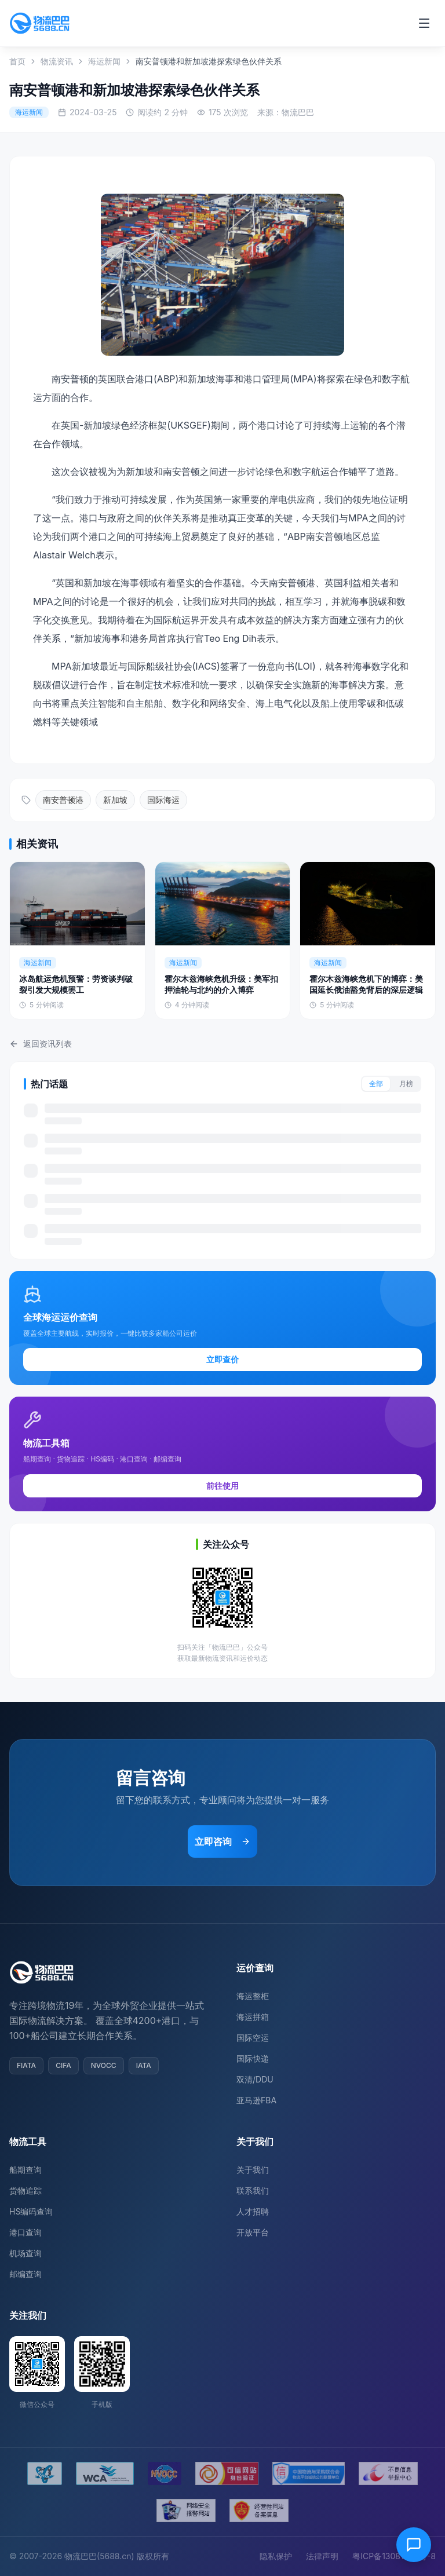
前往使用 (222, 1485)
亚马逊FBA (256, 2100)
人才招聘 (252, 2211)
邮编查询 (25, 2274)
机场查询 (25, 2253)
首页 (17, 61)
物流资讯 (57, 61)
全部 (376, 1083)
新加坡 (115, 800)
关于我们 (252, 2170)
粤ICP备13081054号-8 (394, 2556)
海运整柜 (252, 1996)
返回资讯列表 (40, 1043)
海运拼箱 (252, 2017)
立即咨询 (222, 1841)
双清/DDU (254, 2079)
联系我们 (252, 2190)
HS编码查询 (31, 2211)
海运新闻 (104, 61)
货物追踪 (25, 2190)
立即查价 (222, 1359)
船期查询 (25, 2170)
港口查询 (25, 2232)
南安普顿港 (63, 800)
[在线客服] (413, 2544)
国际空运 (252, 2037)
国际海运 (163, 800)
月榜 (406, 1083)
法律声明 (322, 2556)
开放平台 (252, 2232)
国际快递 (252, 2058)
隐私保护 (276, 2556)
